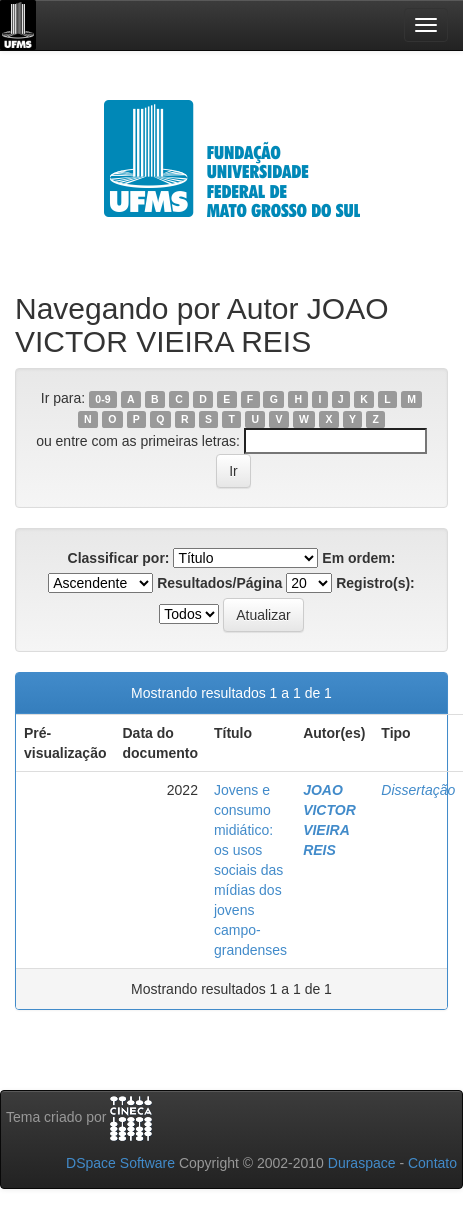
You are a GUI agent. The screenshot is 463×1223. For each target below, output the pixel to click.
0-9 (102, 399)
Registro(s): (375, 583)
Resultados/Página (219, 583)
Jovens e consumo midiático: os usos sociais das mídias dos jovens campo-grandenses (250, 870)
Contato (432, 1163)
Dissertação (418, 790)
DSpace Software (120, 1163)
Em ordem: (358, 558)
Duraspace (362, 1163)
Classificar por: (119, 558)
